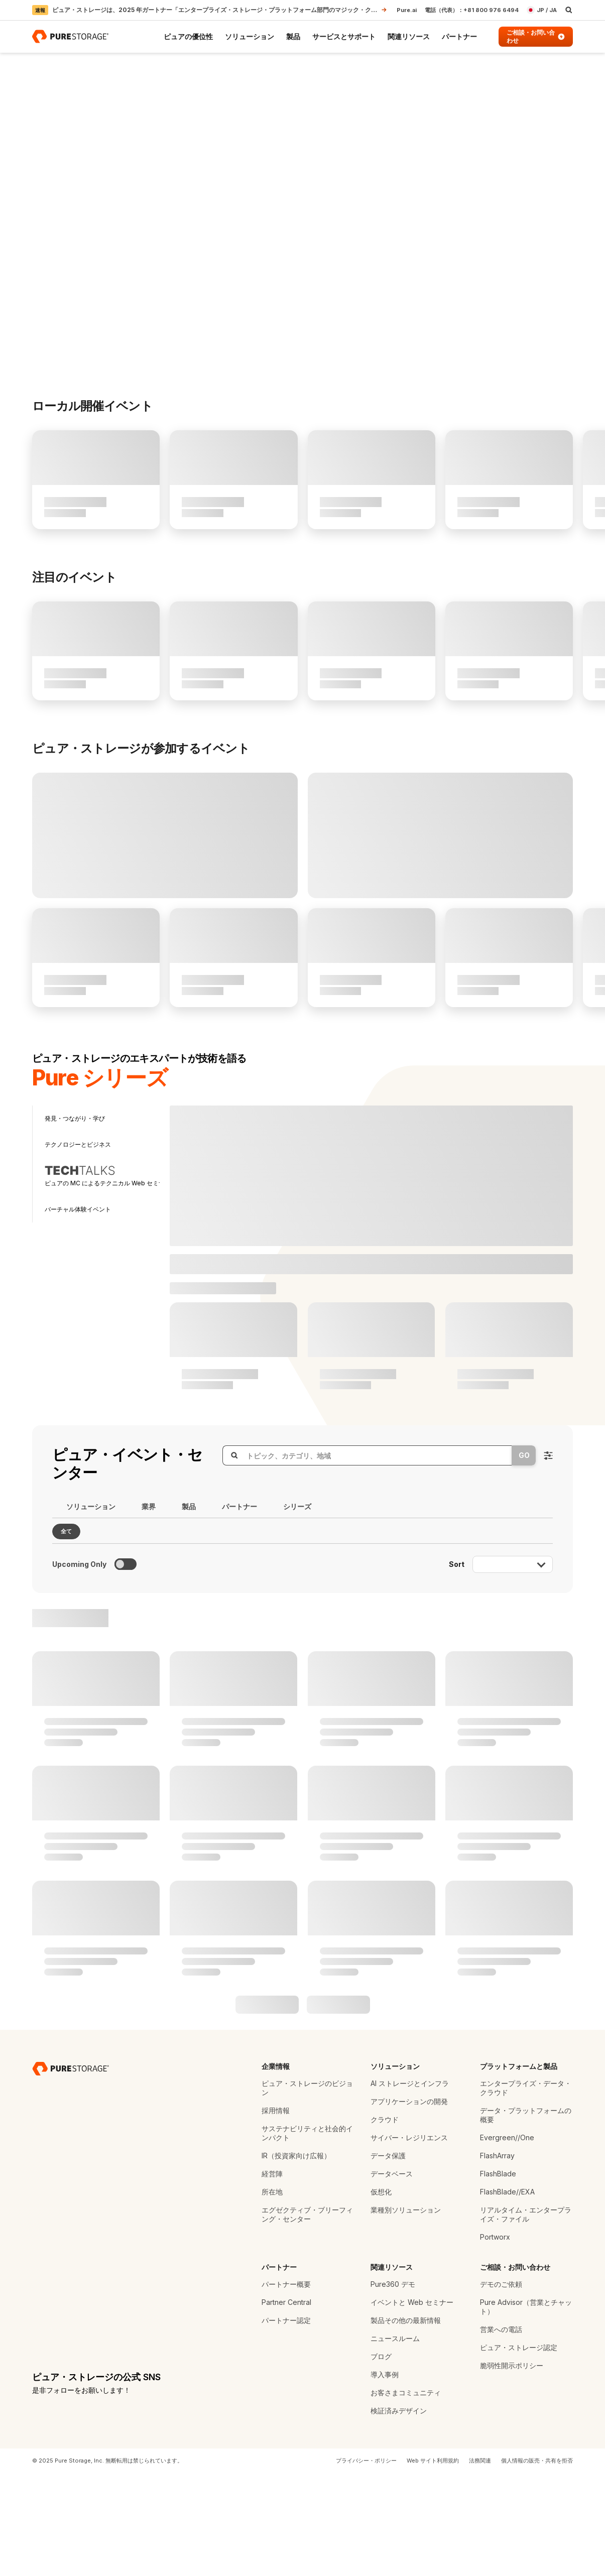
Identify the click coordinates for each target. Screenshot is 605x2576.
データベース (392, 2276)
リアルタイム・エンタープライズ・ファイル (525, 2316)
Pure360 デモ (393, 2386)
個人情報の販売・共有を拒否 (537, 2562)
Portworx (495, 2339)
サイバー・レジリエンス (409, 2240)
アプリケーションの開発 (409, 2203)
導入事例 (385, 2477)
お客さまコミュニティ (406, 2495)
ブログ (381, 2459)
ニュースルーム (395, 2440)
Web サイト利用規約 (433, 2562)
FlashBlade (498, 2276)
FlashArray (497, 2258)
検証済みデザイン (399, 2513)
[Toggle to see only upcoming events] (125, 1666)
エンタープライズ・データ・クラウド (525, 2190)
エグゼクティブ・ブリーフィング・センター (307, 2316)
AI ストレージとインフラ (410, 2185)
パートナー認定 (286, 2422)
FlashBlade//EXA (507, 2294)
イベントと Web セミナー (412, 2404)
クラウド (385, 2222)
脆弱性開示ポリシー (511, 2468)
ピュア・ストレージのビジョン (307, 2190)
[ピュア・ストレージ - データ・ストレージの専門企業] (70, 2171)
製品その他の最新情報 (406, 2422)
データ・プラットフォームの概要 (525, 2217)
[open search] (569, 10)
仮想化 (381, 2294)
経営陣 (272, 2276)
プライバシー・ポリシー (366, 2562)
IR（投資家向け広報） (296, 2258)
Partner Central (286, 2404)
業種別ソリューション (406, 2312)
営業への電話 (501, 2431)
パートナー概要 (286, 2386)
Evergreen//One (507, 2240)
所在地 (272, 2294)
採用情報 (276, 2213)
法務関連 (480, 2562)
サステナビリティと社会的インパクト (307, 2235)
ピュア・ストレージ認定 (518, 2449)
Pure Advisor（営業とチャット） (526, 2409)
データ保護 (388, 2258)
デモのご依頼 (501, 2386)
